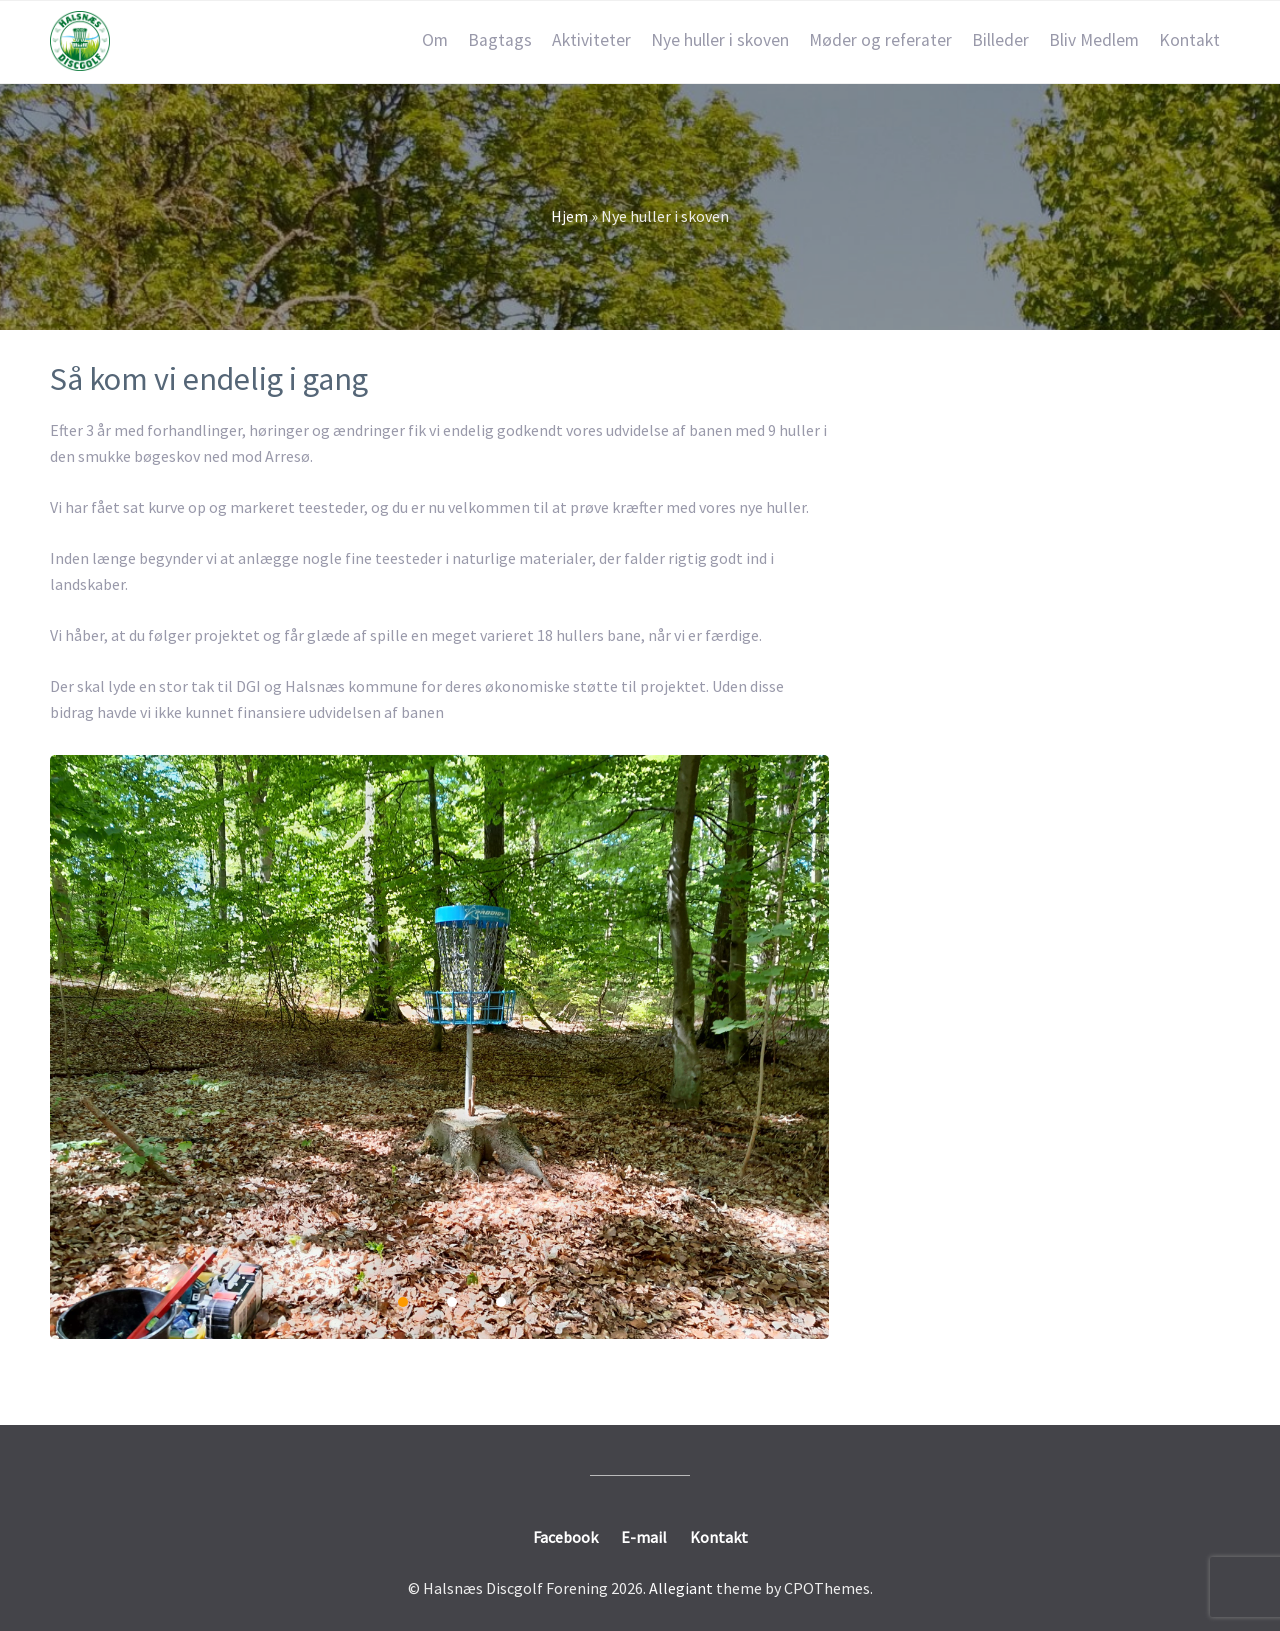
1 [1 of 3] (403, 1302)
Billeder (1000, 40)
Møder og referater (880, 40)
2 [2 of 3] (452, 1302)
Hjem (569, 216)
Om (435, 40)
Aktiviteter (591, 40)
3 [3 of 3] (501, 1302)
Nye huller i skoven (720, 40)
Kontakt (1189, 40)
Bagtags (500, 40)
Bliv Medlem (1094, 40)
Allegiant (681, 1588)
